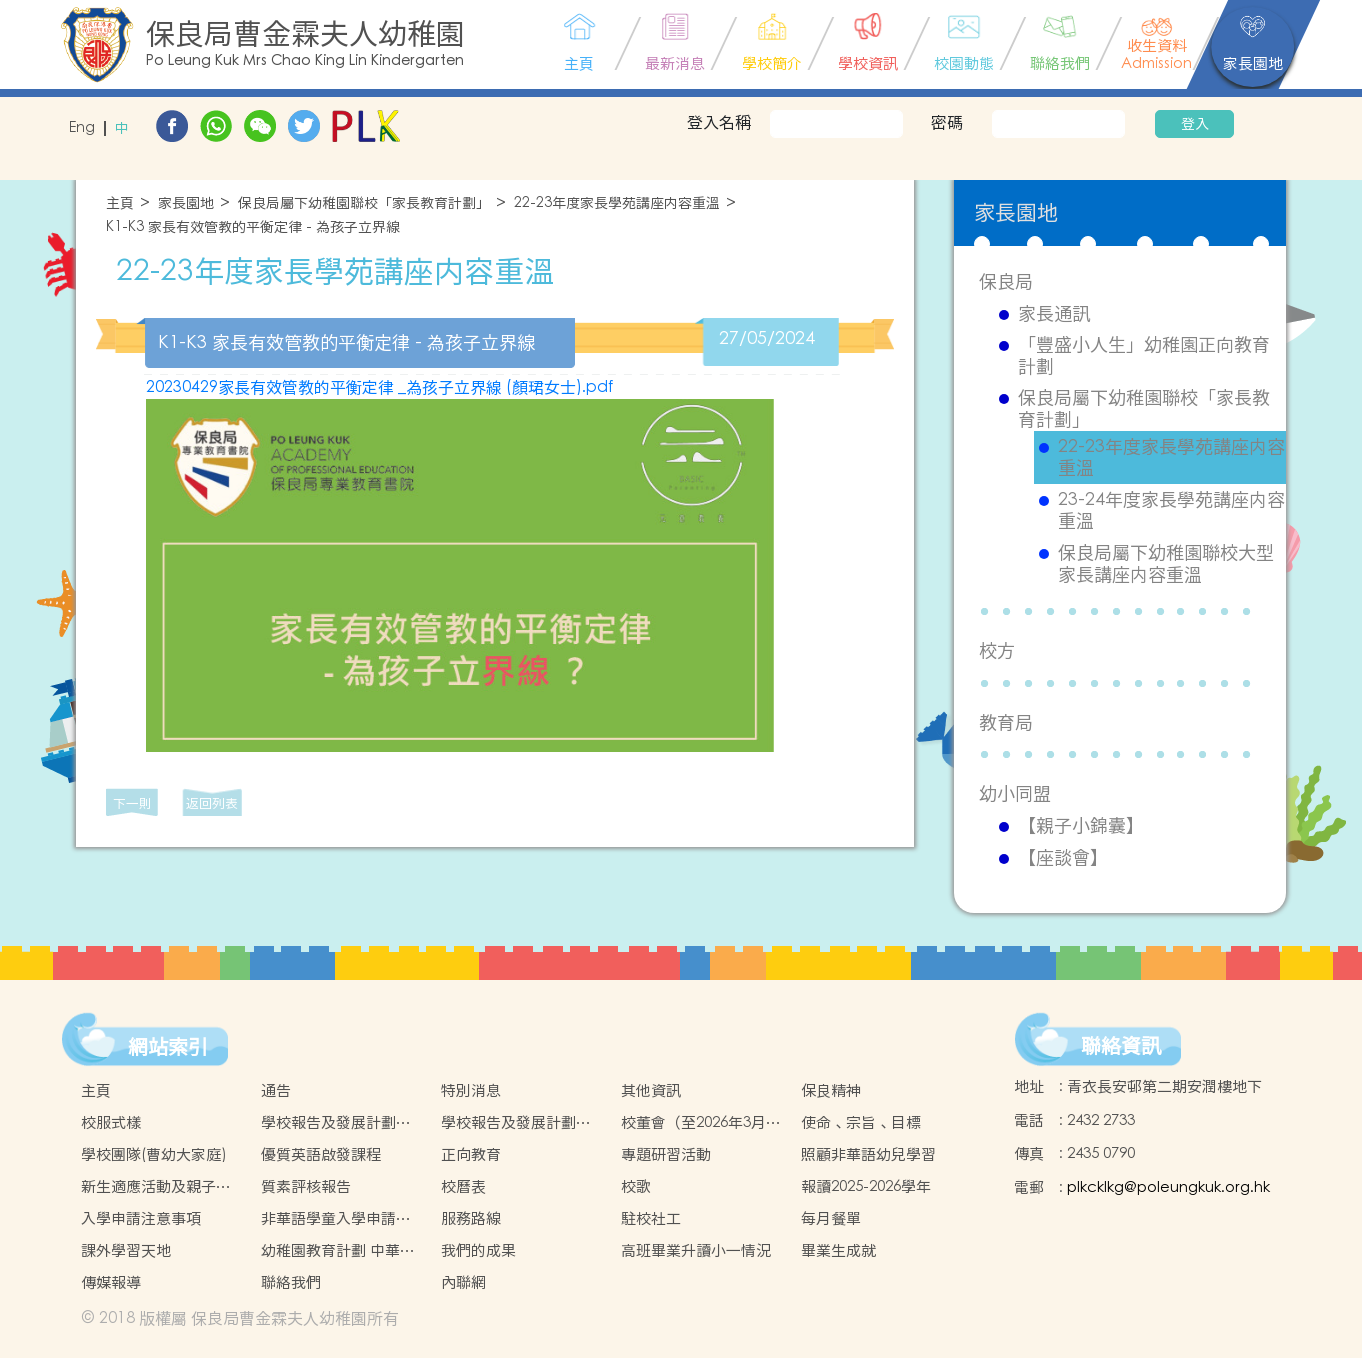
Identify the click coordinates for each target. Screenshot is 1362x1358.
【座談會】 (1063, 858)
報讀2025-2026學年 (866, 1186)
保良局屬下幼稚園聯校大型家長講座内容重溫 (1166, 563)
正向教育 (471, 1154)
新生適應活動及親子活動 (156, 1187)
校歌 (636, 1186)
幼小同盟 (1015, 793)
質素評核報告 (306, 1186)
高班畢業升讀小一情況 (696, 1250)
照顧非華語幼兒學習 (868, 1154)
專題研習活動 (666, 1154)
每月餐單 (831, 1218)
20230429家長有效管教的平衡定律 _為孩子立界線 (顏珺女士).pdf (379, 387)
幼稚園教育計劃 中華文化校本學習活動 (338, 1251)
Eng (82, 128)
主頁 (120, 203)
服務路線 (471, 1218)
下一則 (132, 803)
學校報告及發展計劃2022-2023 (328, 1123)
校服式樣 (111, 1122)
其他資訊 (651, 1090)
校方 (997, 650)
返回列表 (212, 803)
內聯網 (463, 1282)
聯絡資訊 (1121, 1046)
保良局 (1006, 281)
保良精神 (831, 1090)
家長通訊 (1054, 314)
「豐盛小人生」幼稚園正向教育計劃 (1144, 355)
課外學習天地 (126, 1250)
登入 (1195, 124)
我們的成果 (478, 1250)
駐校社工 (651, 1218)
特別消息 (471, 1090)
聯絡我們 (291, 1282)
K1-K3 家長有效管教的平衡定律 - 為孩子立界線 (253, 227)
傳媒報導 (111, 1282)
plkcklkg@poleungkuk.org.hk (1168, 1187)
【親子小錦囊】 (1081, 826)
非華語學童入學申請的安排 (336, 1219)
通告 (276, 1090)
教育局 (1006, 722)
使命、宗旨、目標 (861, 1122)
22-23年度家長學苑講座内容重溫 (617, 203)
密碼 (947, 122)
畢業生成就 (838, 1250)
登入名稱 (719, 122)
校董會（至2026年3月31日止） (701, 1123)
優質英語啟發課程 (321, 1154)
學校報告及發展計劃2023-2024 (508, 1123)
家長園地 (186, 203)
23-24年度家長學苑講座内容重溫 (1171, 510)
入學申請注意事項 (141, 1218)
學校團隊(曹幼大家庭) (154, 1154)
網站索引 (168, 1047)
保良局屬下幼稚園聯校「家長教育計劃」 (364, 203)
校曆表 (463, 1186)
